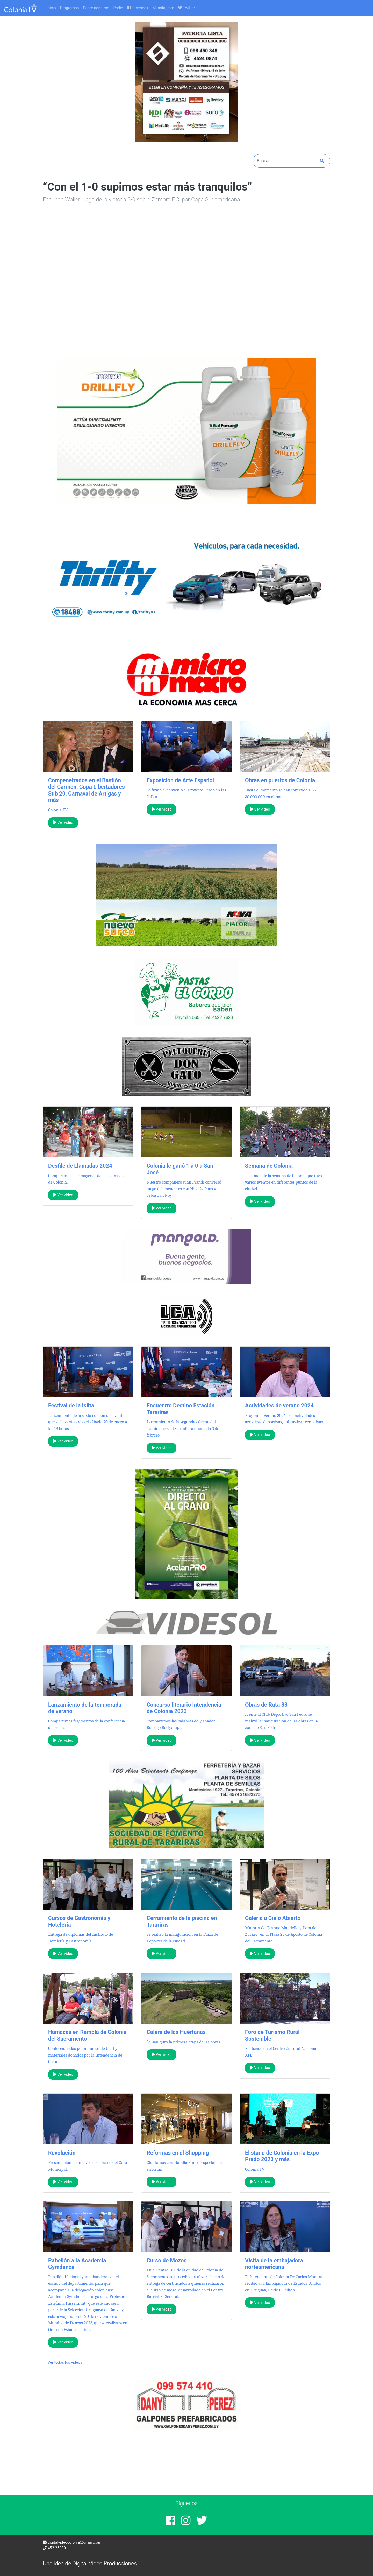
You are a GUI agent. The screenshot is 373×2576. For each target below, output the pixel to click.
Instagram (163, 7)
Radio (118, 7)
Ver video (63, 822)
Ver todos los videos (65, 2362)
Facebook (137, 7)
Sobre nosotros (96, 7)
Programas (69, 7)
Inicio (51, 7)
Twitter (186, 7)
